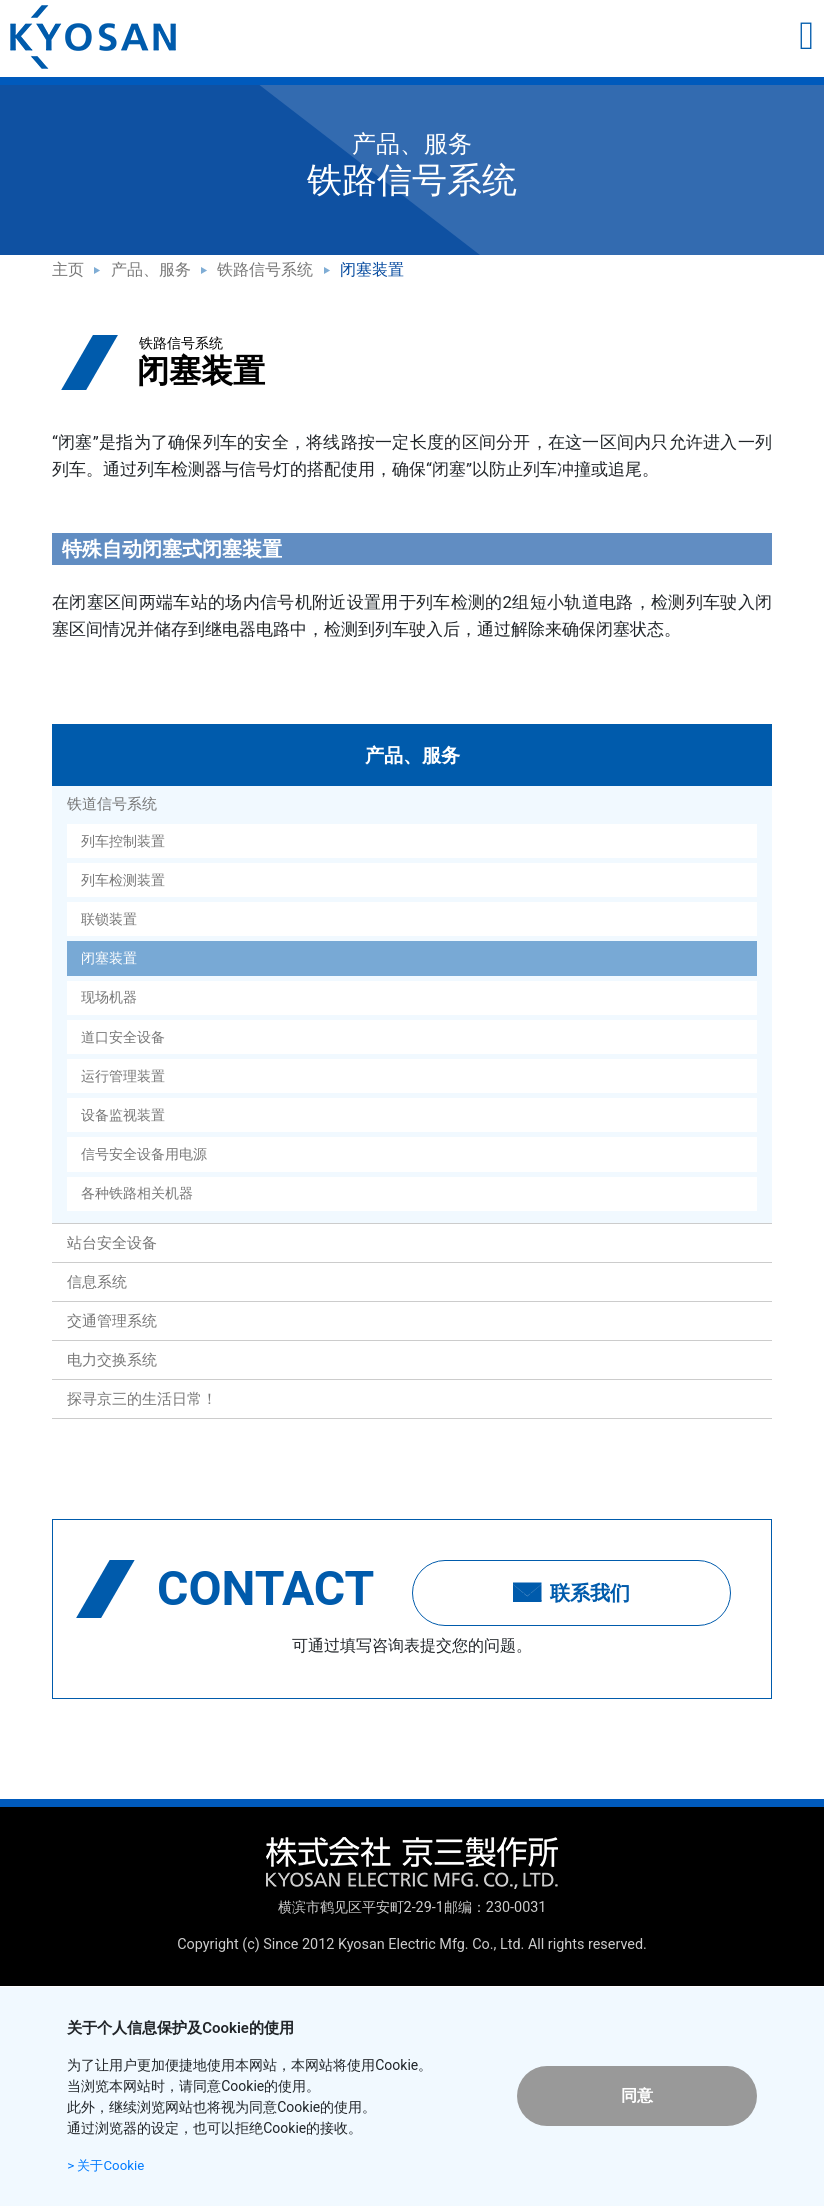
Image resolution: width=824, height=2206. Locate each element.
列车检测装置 (123, 880)
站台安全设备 (112, 1243)
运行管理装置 (123, 1076)
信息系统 (97, 1282)
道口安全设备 (123, 1037)
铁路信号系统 (265, 269)
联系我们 (572, 1593)
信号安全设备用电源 (144, 1154)
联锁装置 (109, 919)
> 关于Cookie (108, 2165)
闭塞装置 (109, 958)
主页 (68, 269)
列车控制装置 (123, 841)
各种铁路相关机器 (137, 1193)
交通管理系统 (112, 1321)
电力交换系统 (112, 1360)
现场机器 (109, 997)
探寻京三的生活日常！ (142, 1399)
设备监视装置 (123, 1115)
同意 (637, 2095)
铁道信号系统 (112, 804)
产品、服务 (151, 269)
